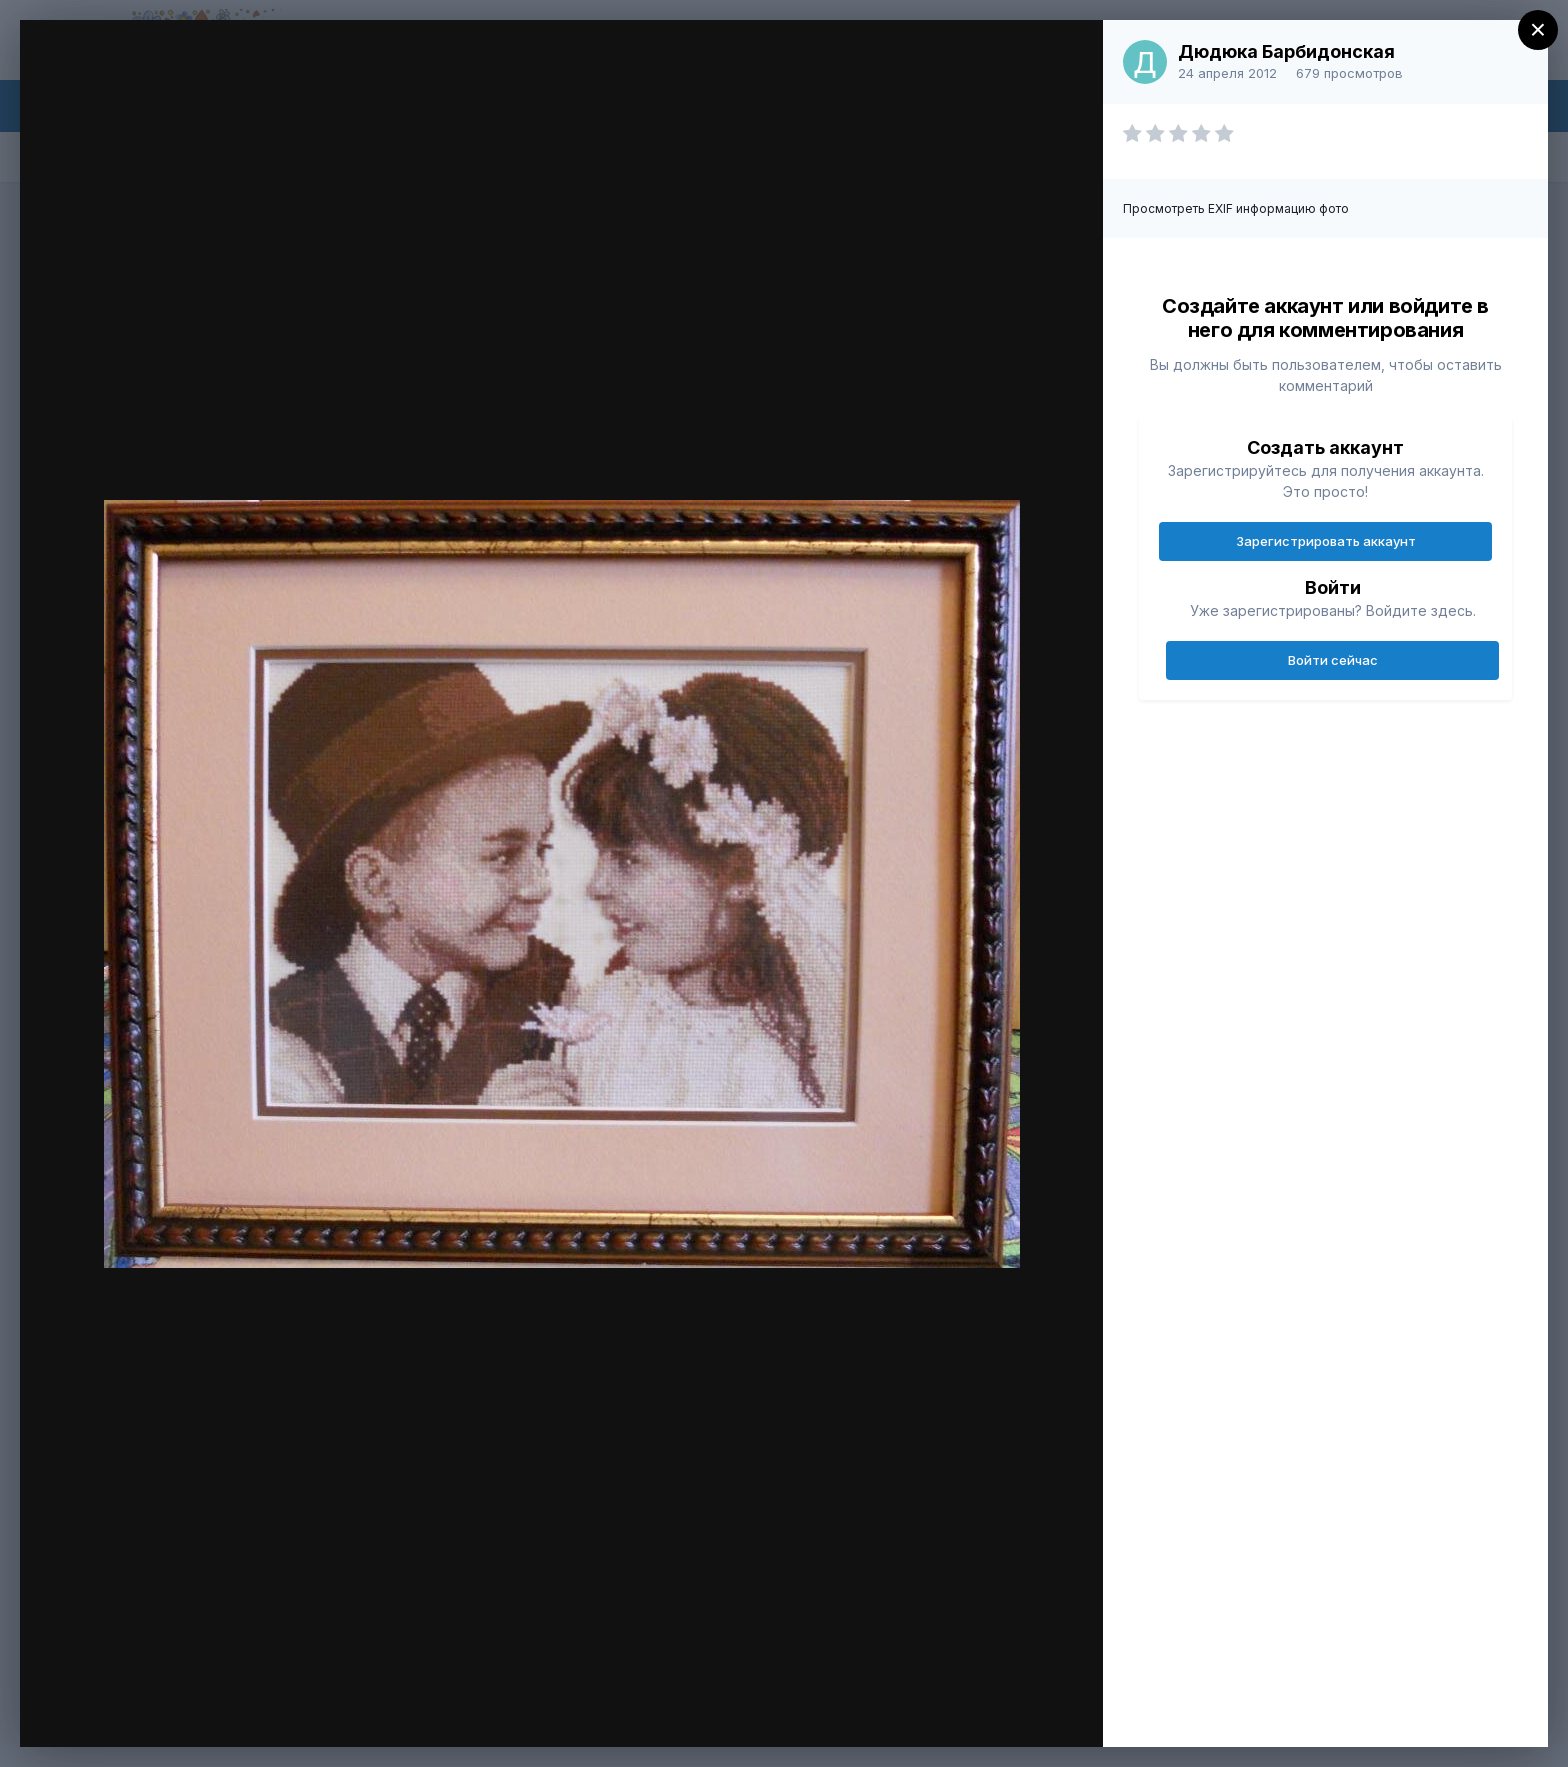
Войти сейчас (1333, 660)
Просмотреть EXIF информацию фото (1236, 208)
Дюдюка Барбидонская (1286, 51)
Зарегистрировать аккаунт (1326, 541)
